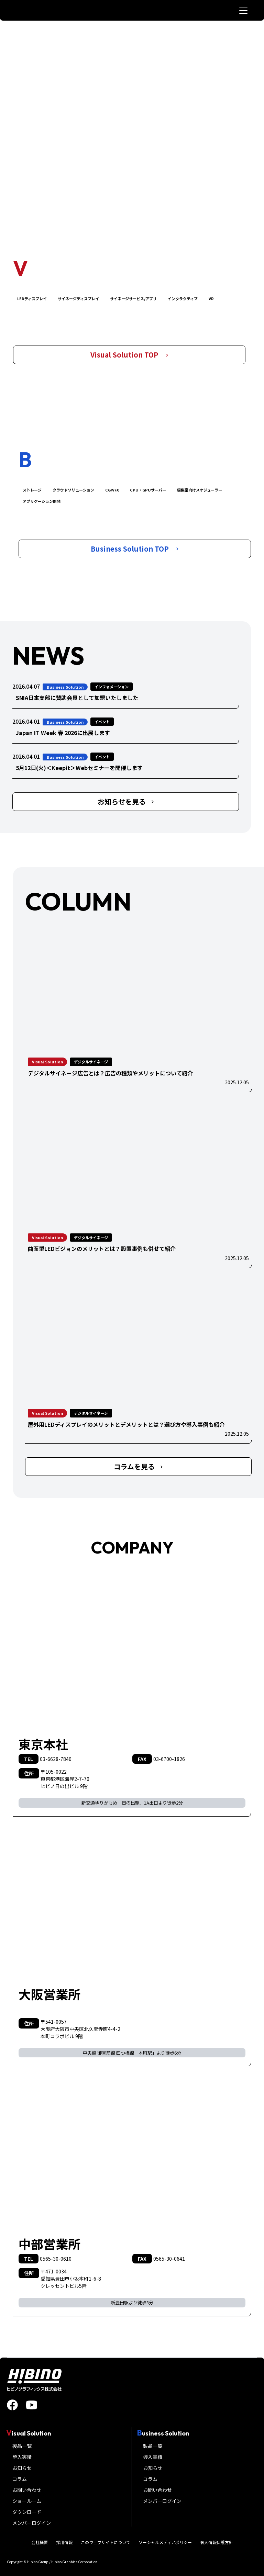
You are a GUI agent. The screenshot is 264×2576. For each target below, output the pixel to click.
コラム (19, 2478)
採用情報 (64, 2542)
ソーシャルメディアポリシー (165, 2542)
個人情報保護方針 (216, 2542)
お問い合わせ (26, 2489)
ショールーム (26, 2500)
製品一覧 (22, 2445)
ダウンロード (26, 2511)
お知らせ (22, 2467)
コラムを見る (138, 1466)
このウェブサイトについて (105, 2542)
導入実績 (22, 2456)
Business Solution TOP (135, 549)
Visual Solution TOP (129, 355)
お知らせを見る (126, 801)
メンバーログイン (31, 2522)
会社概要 (39, 2542)
